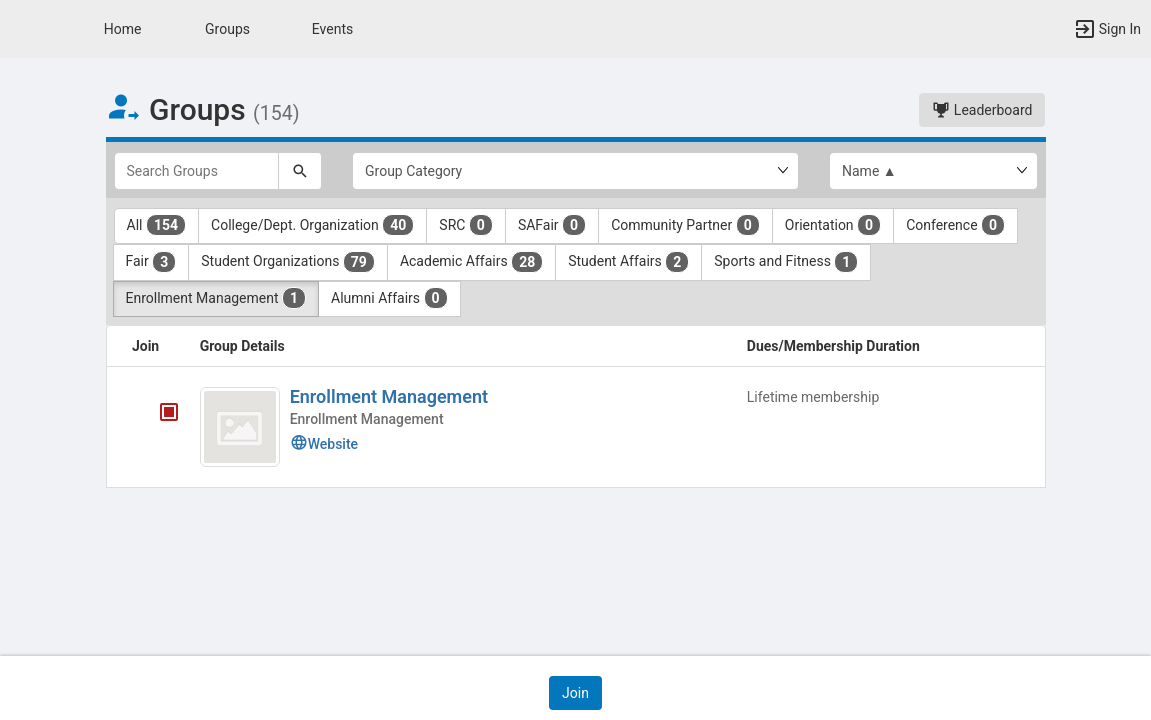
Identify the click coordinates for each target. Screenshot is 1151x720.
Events (332, 29)
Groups (227, 29)
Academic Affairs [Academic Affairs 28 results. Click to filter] (471, 262)
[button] (25, 29)
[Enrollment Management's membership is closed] (158, 414)
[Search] (300, 171)
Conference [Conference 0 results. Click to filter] (955, 225)
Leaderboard (982, 110)
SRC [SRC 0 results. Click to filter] (466, 225)
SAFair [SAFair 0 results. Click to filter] (552, 225)
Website (324, 444)
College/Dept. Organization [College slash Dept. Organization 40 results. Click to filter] (312, 225)
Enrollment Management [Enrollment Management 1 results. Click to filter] (216, 298)
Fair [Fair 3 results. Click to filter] (151, 262)
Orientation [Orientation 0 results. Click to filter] (833, 225)
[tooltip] (169, 414)
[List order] (933, 171)
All (157, 225)
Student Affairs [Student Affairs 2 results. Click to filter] (628, 262)
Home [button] (123, 29)
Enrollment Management (389, 396)
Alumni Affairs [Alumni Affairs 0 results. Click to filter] (389, 298)
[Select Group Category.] (575, 171)
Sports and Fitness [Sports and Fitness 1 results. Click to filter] (786, 262)
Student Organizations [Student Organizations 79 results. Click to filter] (288, 262)
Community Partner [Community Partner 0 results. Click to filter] (685, 225)
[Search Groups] (197, 171)
